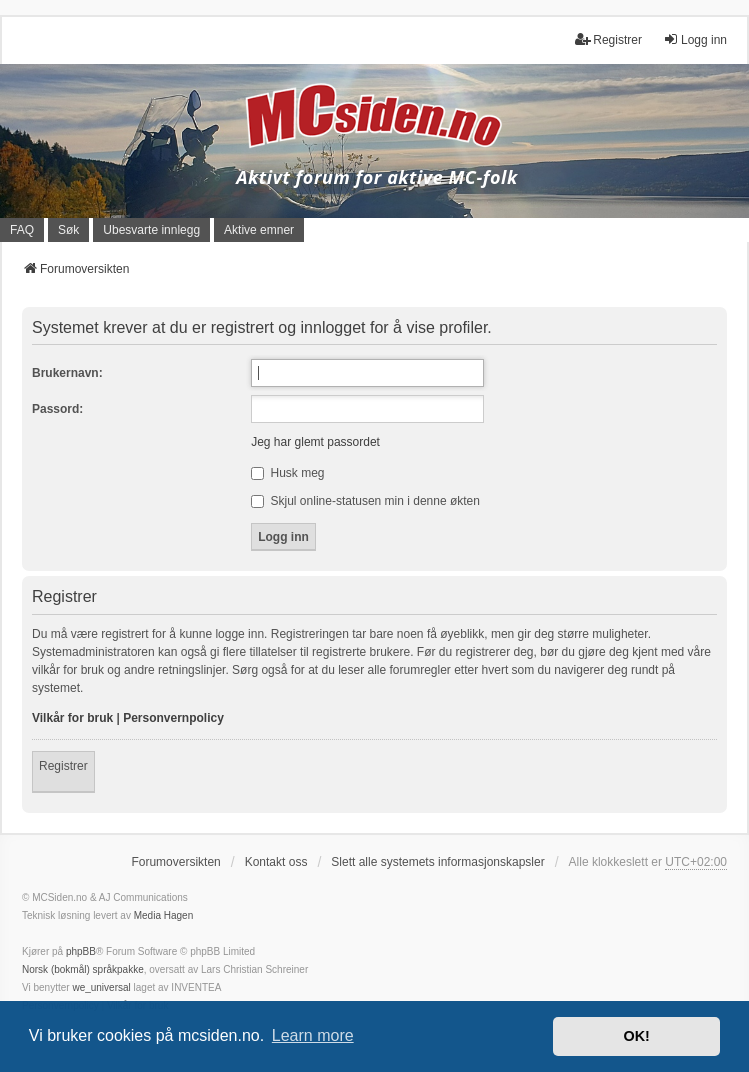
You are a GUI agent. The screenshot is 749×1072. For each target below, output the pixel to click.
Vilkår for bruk (72, 718)
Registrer (63, 766)
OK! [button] (636, 1036)
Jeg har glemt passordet (315, 442)
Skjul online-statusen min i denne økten (365, 501)
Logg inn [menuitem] (695, 39)
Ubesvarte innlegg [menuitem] (151, 230)
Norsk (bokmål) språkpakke (83, 969)
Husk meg (287, 473)
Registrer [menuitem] (608, 39)
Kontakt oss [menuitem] (276, 862)
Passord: (57, 409)
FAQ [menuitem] (22, 230)
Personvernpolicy (173, 718)
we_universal (101, 987)
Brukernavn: (67, 373)
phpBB (81, 951)
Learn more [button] (313, 1035)
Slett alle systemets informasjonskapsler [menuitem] (437, 862)
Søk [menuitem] (68, 230)
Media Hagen (163, 915)
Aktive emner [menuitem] (259, 230)
